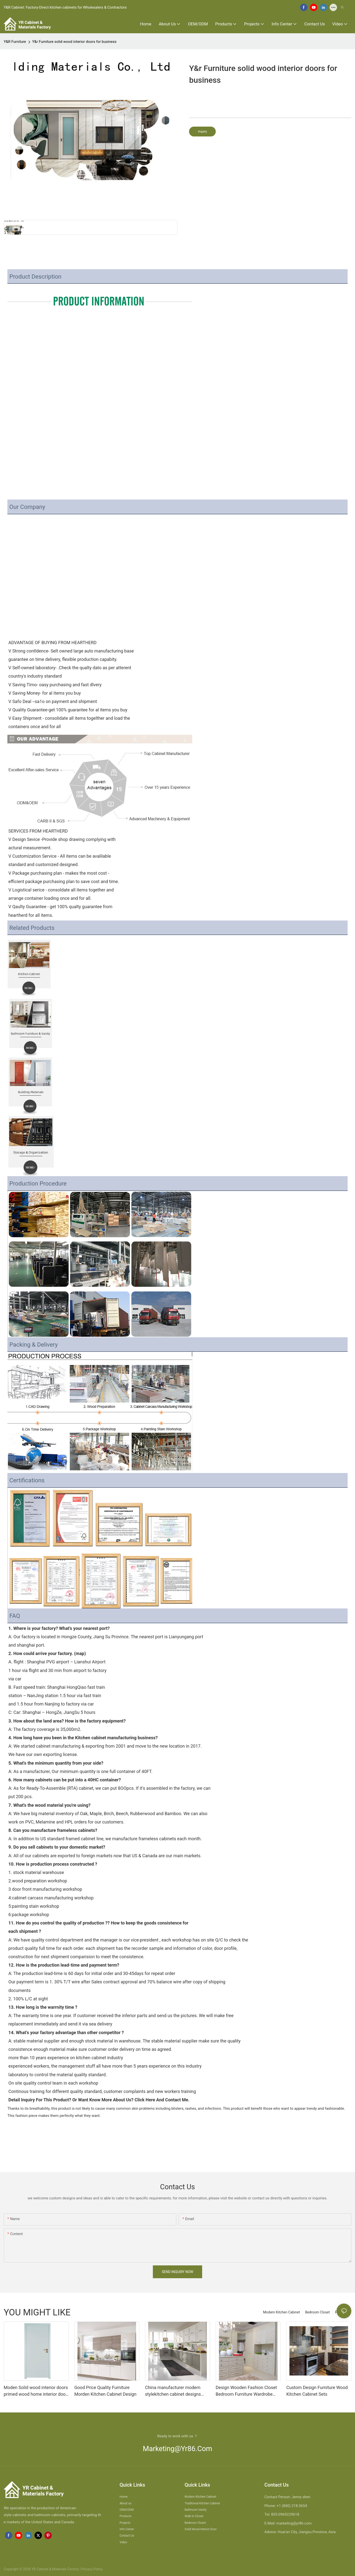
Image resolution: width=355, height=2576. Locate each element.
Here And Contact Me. (168, 2099)
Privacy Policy (92, 2569)
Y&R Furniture (15, 41)
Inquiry (202, 131)
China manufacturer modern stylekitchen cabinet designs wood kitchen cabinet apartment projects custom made (177, 2391)
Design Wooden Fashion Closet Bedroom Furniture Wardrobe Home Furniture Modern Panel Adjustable (246, 2391)
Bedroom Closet (317, 2312)
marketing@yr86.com (177, 2448)
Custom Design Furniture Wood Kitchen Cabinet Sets (317, 2391)
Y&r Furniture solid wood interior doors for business (74, 41)
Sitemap (109, 2569)
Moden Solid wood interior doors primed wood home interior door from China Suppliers (36, 2391)
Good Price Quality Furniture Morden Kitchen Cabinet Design (105, 2391)
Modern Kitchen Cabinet (281, 2312)
